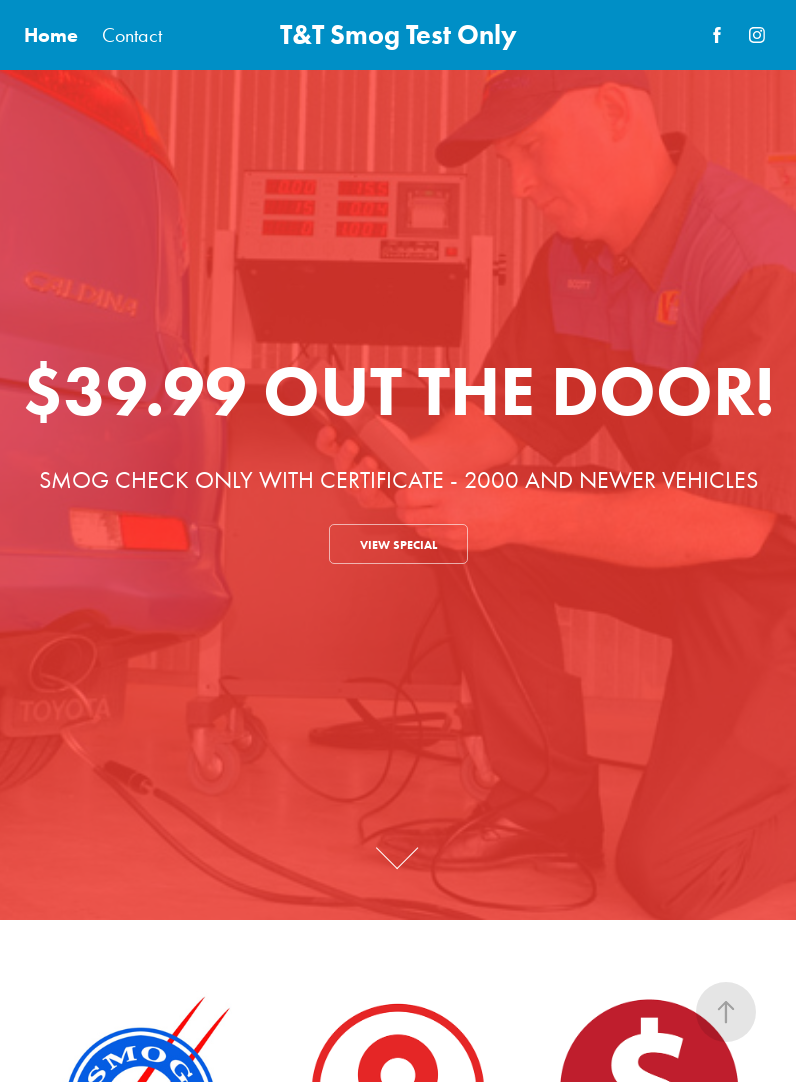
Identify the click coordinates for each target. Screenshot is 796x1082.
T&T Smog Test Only (398, 34)
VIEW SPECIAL (398, 544)
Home (51, 35)
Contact (132, 35)
